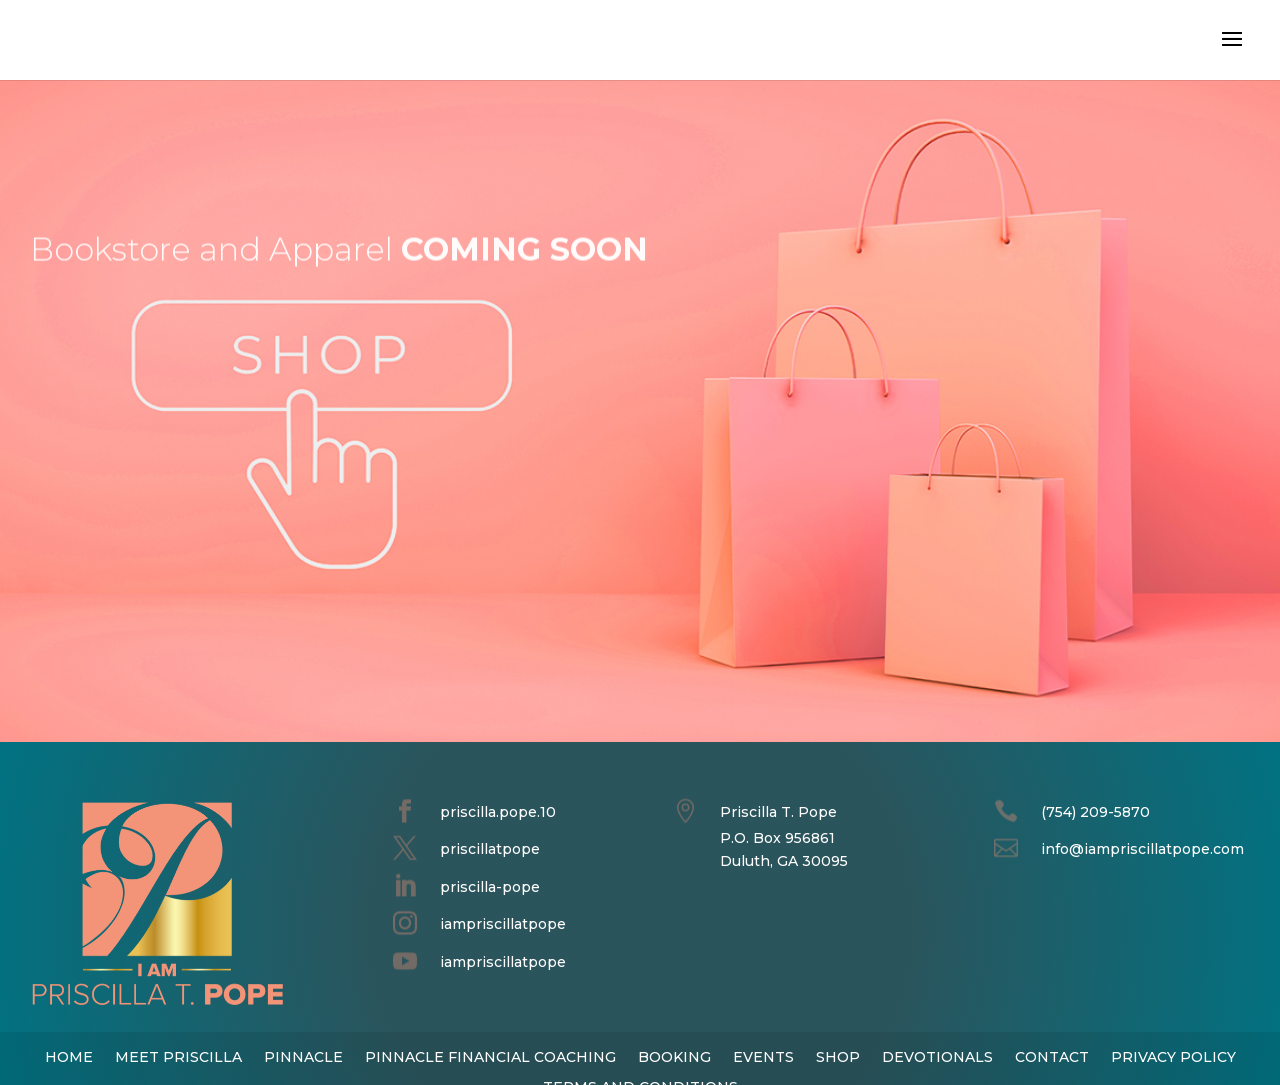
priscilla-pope (490, 887)
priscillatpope (490, 849)
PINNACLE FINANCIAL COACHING (490, 1056)
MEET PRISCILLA (178, 1056)
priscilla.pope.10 (498, 812)
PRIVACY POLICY (1173, 1056)
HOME (69, 1056)
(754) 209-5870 (1095, 812)
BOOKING (674, 1056)
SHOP (838, 1056)
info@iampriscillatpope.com (1142, 849)
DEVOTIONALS (937, 1056)
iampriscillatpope (503, 924)
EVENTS (763, 1056)
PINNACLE (303, 1056)
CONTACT (1052, 1056)
